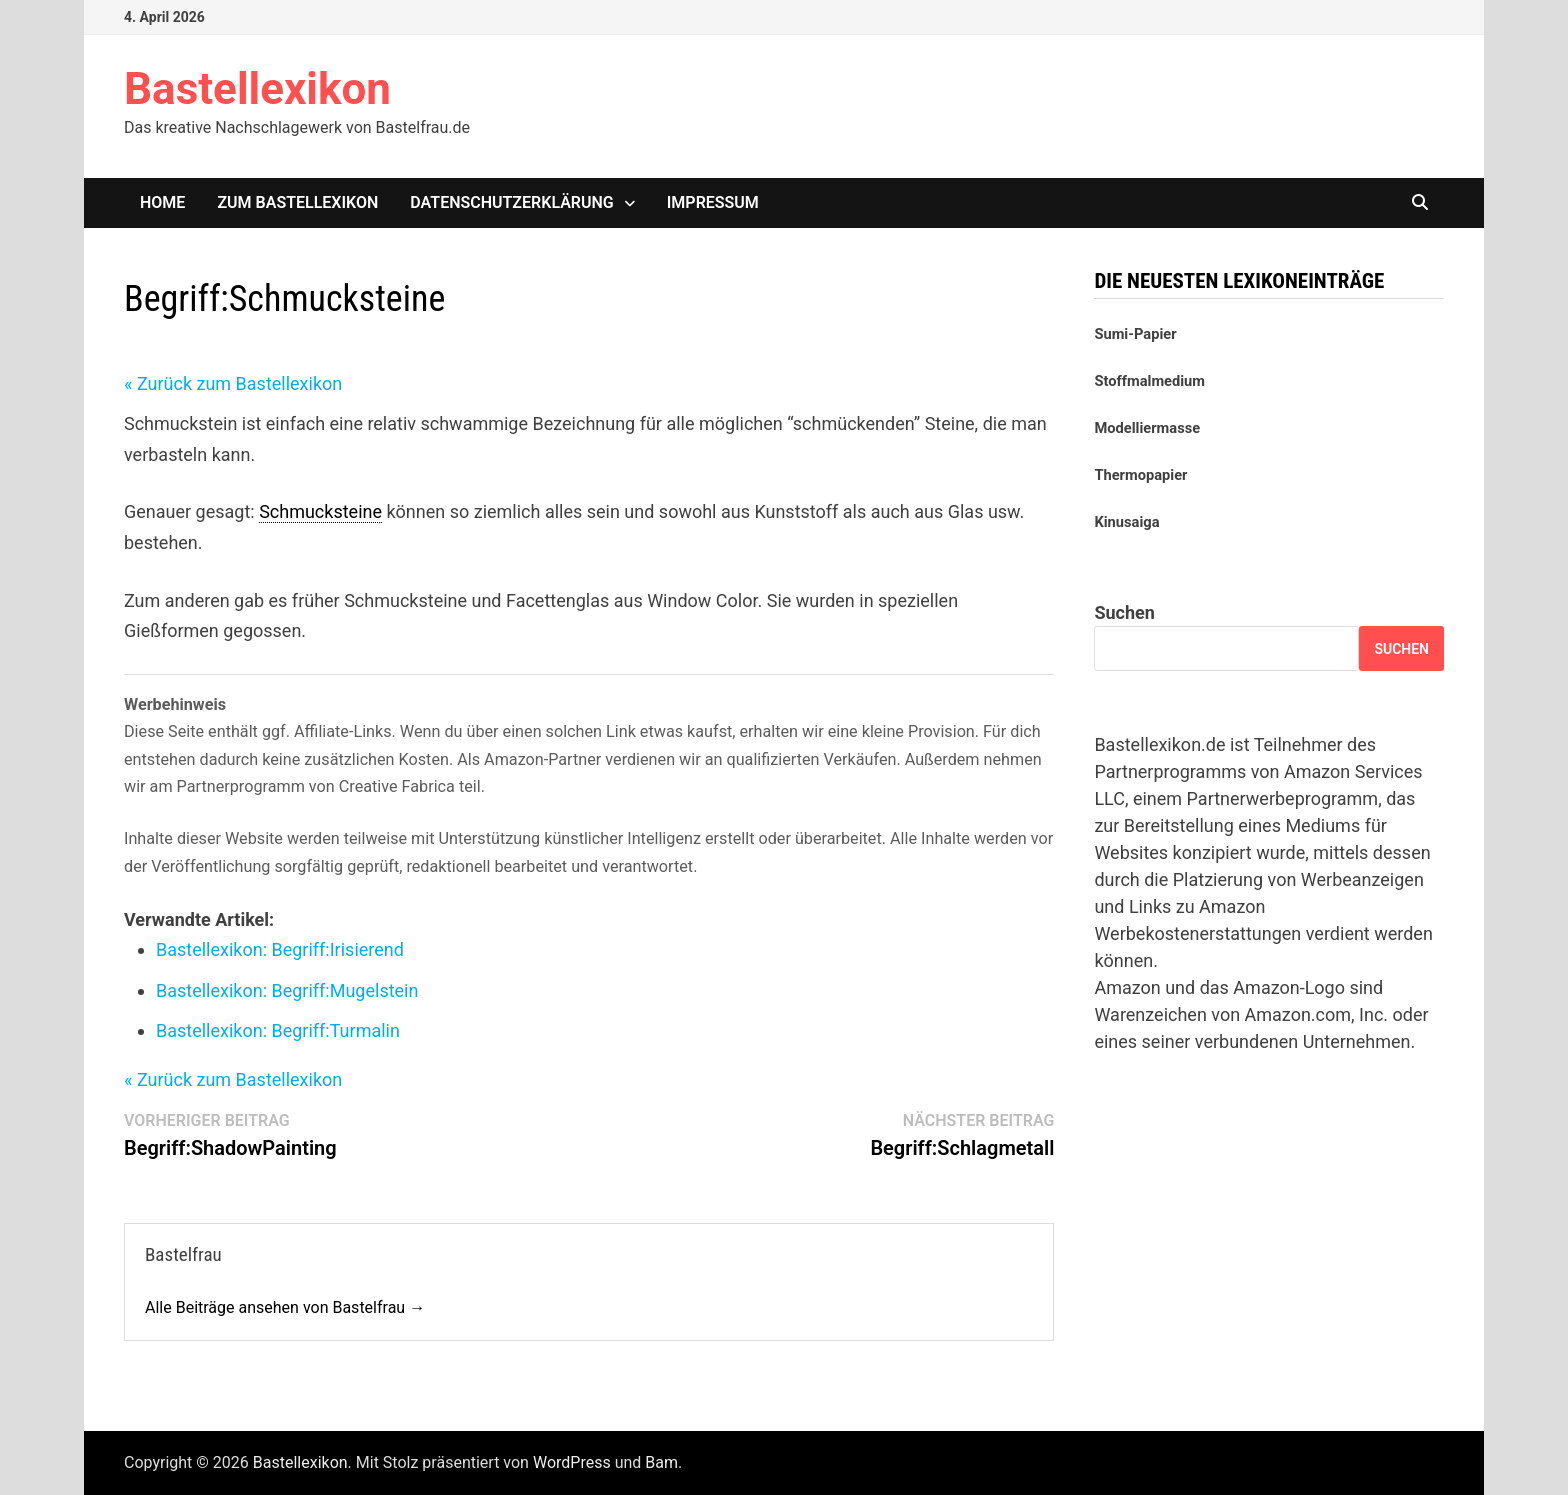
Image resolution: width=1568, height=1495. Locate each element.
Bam (661, 1462)
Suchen (1124, 612)
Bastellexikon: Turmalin (278, 1030)
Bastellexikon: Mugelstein (287, 990)
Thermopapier (1140, 475)
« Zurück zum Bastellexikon (233, 383)
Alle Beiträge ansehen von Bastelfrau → (285, 1307)
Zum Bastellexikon (297, 202)
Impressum (713, 202)
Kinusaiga (1126, 522)
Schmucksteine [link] (320, 511)
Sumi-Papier (1135, 334)
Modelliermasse (1147, 428)
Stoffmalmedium (1149, 381)
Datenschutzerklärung (511, 202)
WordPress (572, 1462)
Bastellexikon (257, 89)
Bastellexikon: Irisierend (280, 949)
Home (162, 202)
